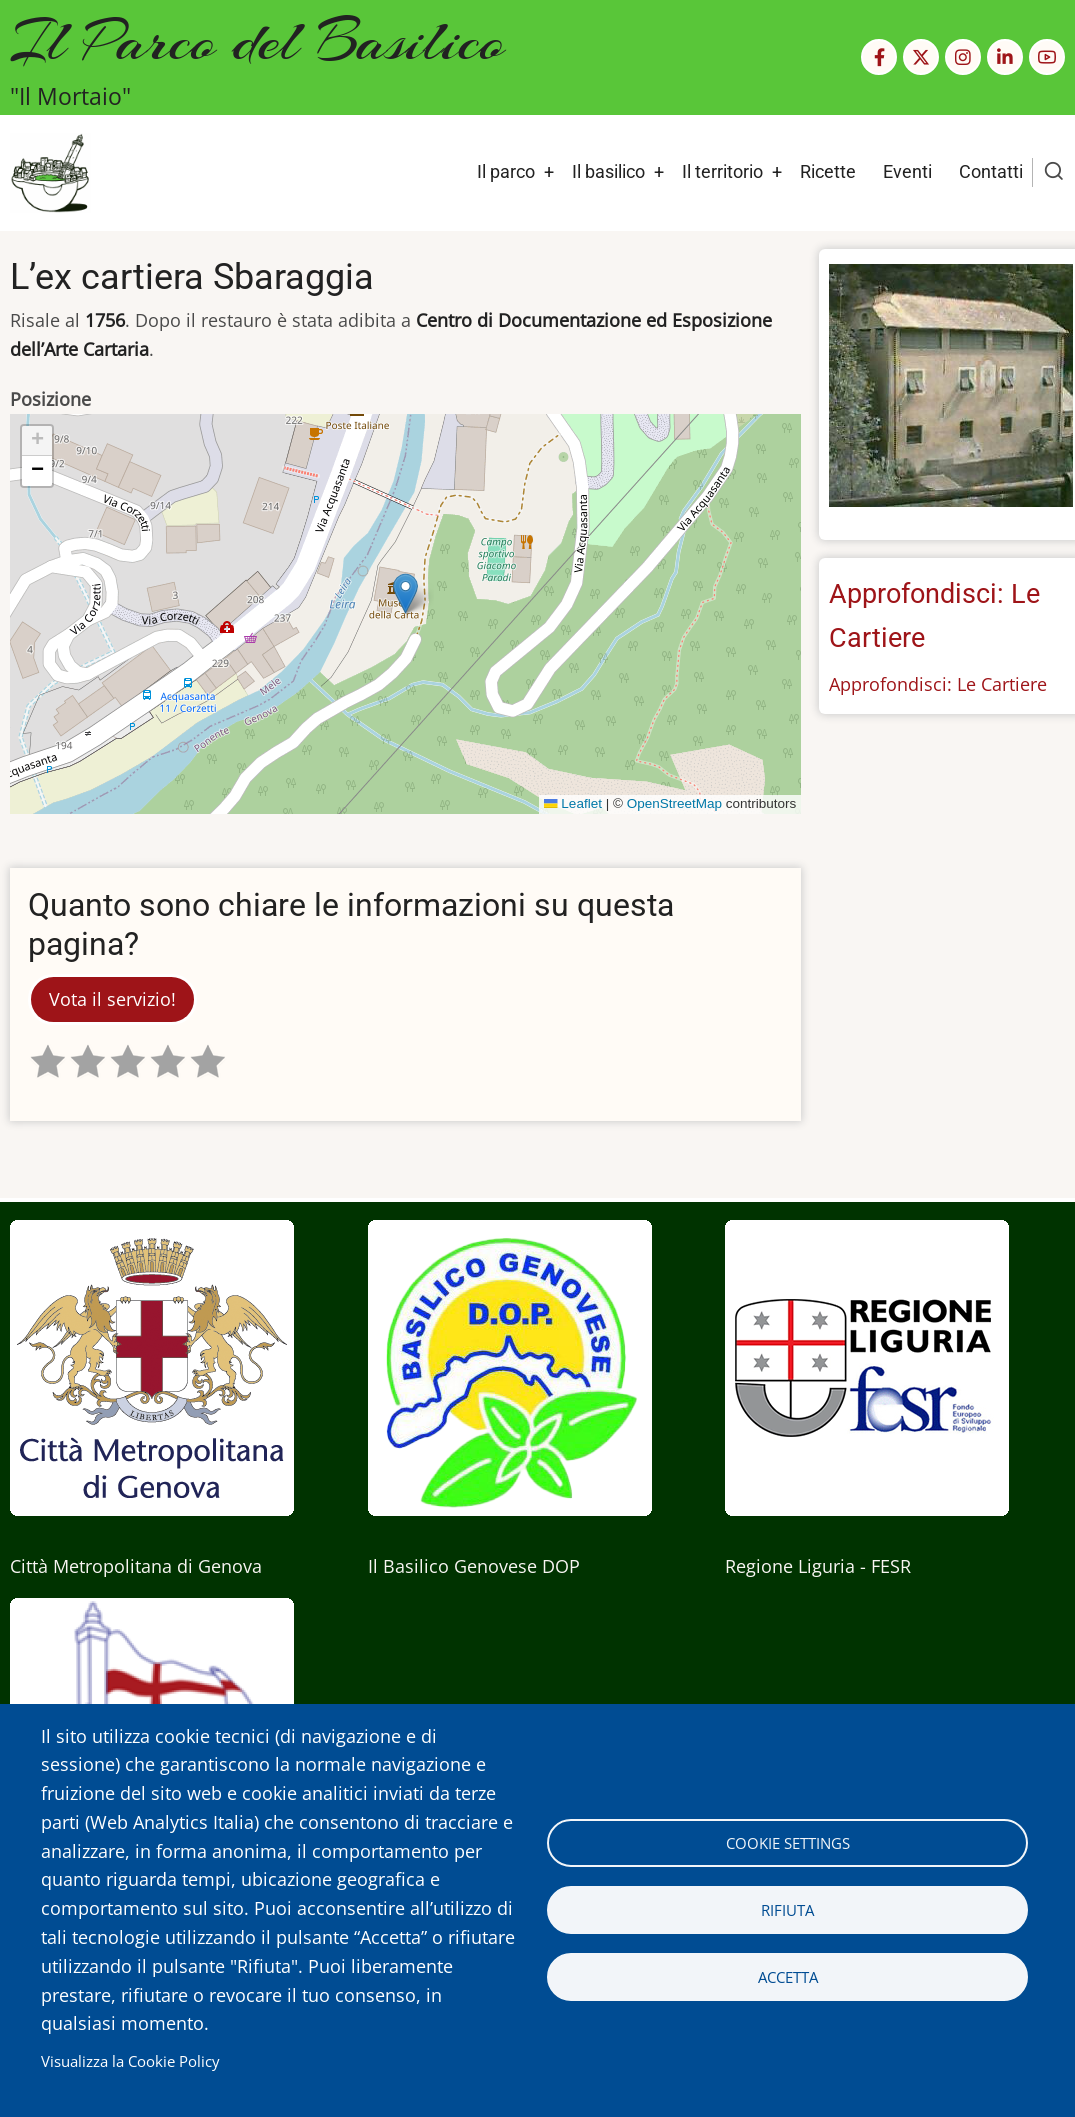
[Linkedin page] (1005, 57)
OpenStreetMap (674, 803)
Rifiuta (787, 1910)
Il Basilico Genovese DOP (474, 1566)
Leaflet (573, 803)
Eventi (907, 171)
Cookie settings (788, 1843)
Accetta (788, 1977)
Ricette (828, 171)
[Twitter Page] (921, 57)
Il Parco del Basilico (257, 40)
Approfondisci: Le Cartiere (938, 684)
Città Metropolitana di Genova (136, 1566)
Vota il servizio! (112, 999)
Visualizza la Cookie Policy (130, 2061)
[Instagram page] (963, 57)
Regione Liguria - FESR (818, 1566)
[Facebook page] (879, 57)
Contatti (991, 171)
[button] (405, 593)
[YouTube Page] (1047, 57)
